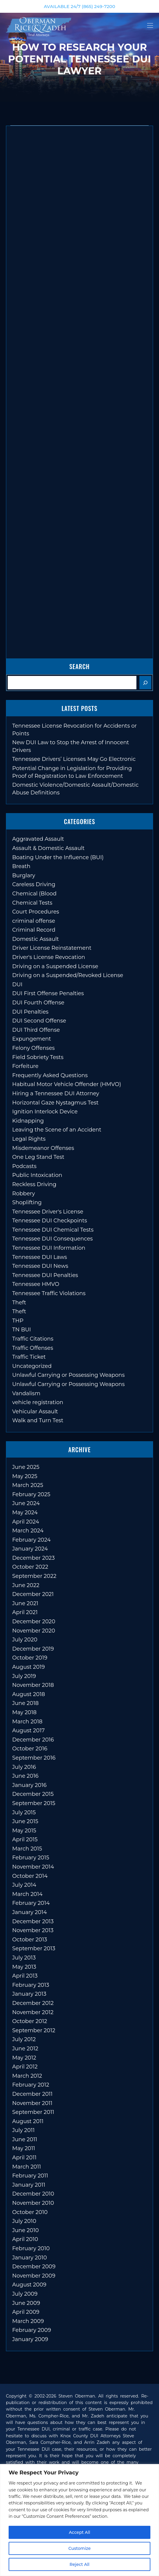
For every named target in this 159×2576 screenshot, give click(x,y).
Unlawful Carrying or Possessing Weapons (68, 1375)
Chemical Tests (32, 903)
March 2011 (26, 2166)
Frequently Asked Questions (50, 1075)
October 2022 (30, 1567)
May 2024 (25, 1512)
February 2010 (31, 2248)
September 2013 (33, 1948)
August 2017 (28, 1730)
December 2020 (33, 1621)
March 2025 (27, 1485)
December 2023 (33, 1558)
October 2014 (30, 1876)
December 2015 (32, 1794)
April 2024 (25, 1521)
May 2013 (24, 1967)
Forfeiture (25, 1066)
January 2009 (30, 2339)
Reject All (79, 2564)
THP (17, 1320)
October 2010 (30, 2212)
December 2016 (33, 1739)
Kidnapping (28, 1121)
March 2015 (27, 1848)
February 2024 (31, 1540)
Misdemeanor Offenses (43, 1148)
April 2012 (24, 2066)
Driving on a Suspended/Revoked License (67, 975)
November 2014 (33, 1867)
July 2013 (24, 1957)
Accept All (79, 2532)
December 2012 (33, 2003)
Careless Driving (33, 884)
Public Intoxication (37, 1175)
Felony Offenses (33, 1048)
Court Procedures (35, 911)
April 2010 (25, 2239)
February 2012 (30, 2085)
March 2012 (27, 2076)
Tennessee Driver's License (47, 1211)
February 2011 (30, 2175)
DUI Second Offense (39, 1020)
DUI (17, 984)
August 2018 (28, 1694)
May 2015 (24, 1830)
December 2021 (33, 1594)
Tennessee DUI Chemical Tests (53, 1230)
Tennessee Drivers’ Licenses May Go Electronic (74, 759)
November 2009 (33, 2275)
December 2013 (32, 1921)
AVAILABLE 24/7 (79, 6)
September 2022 (34, 1576)
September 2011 (33, 2112)
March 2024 (28, 1530)
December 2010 (33, 2194)
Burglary (23, 875)
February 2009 (31, 2330)
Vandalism (26, 1393)
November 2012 (32, 2012)
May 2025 (24, 1476)
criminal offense (33, 921)
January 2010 (29, 2257)
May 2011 (23, 2148)
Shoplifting (27, 1202)
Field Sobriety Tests (37, 1057)
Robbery (23, 1193)
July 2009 (24, 2294)
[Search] (145, 682)
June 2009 (26, 2303)
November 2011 (32, 2103)
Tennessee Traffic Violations (49, 1293)
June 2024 (26, 1503)
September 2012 (33, 2030)
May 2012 (24, 2058)
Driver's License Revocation (48, 957)
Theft (19, 1302)
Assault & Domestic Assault (48, 848)
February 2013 (30, 1985)
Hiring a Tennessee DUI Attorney (55, 1093)
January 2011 (28, 2185)
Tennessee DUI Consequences (52, 1238)
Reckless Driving (34, 1184)
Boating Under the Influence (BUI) (58, 857)
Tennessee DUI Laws (39, 1257)
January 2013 (29, 1994)
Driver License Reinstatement (51, 948)
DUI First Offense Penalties (48, 993)
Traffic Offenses (32, 1348)
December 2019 (33, 1649)
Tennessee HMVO (35, 1284)
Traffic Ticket (29, 1357)
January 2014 (29, 1912)
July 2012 (24, 2039)
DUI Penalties (30, 1012)
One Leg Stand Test (38, 1157)
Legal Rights (28, 1139)
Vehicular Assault (35, 1411)
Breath (21, 866)
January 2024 (30, 1548)
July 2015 (24, 1812)
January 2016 (29, 1785)
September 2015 (33, 1803)
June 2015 (25, 1821)
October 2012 (29, 2021)
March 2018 (27, 1721)
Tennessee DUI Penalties (45, 1275)
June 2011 (24, 2139)
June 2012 (25, 2048)
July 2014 (24, 1885)
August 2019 (28, 1667)
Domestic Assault (35, 939)
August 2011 (27, 2121)
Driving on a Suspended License (55, 966)
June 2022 (25, 1585)
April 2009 (26, 2312)
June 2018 (25, 1703)
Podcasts (24, 1166)
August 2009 (29, 2284)
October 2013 (29, 1939)
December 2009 (34, 2266)
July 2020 (24, 1639)
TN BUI (21, 1329)
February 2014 (31, 1903)
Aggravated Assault (38, 839)
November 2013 (32, 1930)
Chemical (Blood (34, 893)
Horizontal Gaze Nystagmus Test (55, 1102)
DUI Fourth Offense (38, 1002)
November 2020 (33, 1630)
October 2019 (29, 1657)
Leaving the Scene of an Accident (56, 1129)
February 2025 (31, 1494)
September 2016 (34, 1758)
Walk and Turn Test (37, 1420)
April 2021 (24, 1612)
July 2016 (24, 1767)
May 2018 (24, 1712)
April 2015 (24, 1839)
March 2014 (27, 1894)
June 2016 (25, 1776)
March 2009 (28, 2321)
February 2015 (30, 1857)
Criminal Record (33, 930)
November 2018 (33, 1685)
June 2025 (25, 1467)
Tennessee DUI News (40, 1266)
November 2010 (33, 2203)
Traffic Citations (32, 1339)
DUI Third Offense (36, 1030)
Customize (79, 2548)
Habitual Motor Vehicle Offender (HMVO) (66, 1084)
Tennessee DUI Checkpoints (49, 1220)
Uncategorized (32, 1366)
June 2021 (25, 1603)
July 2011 (23, 2130)
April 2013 (24, 1976)
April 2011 (24, 2157)
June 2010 (25, 2230)
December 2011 (32, 2094)
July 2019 (24, 1676)
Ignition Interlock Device (45, 1111)
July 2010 (24, 2221)
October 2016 (29, 1748)
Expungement (31, 1039)
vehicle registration (37, 1402)
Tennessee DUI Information (48, 1248)
